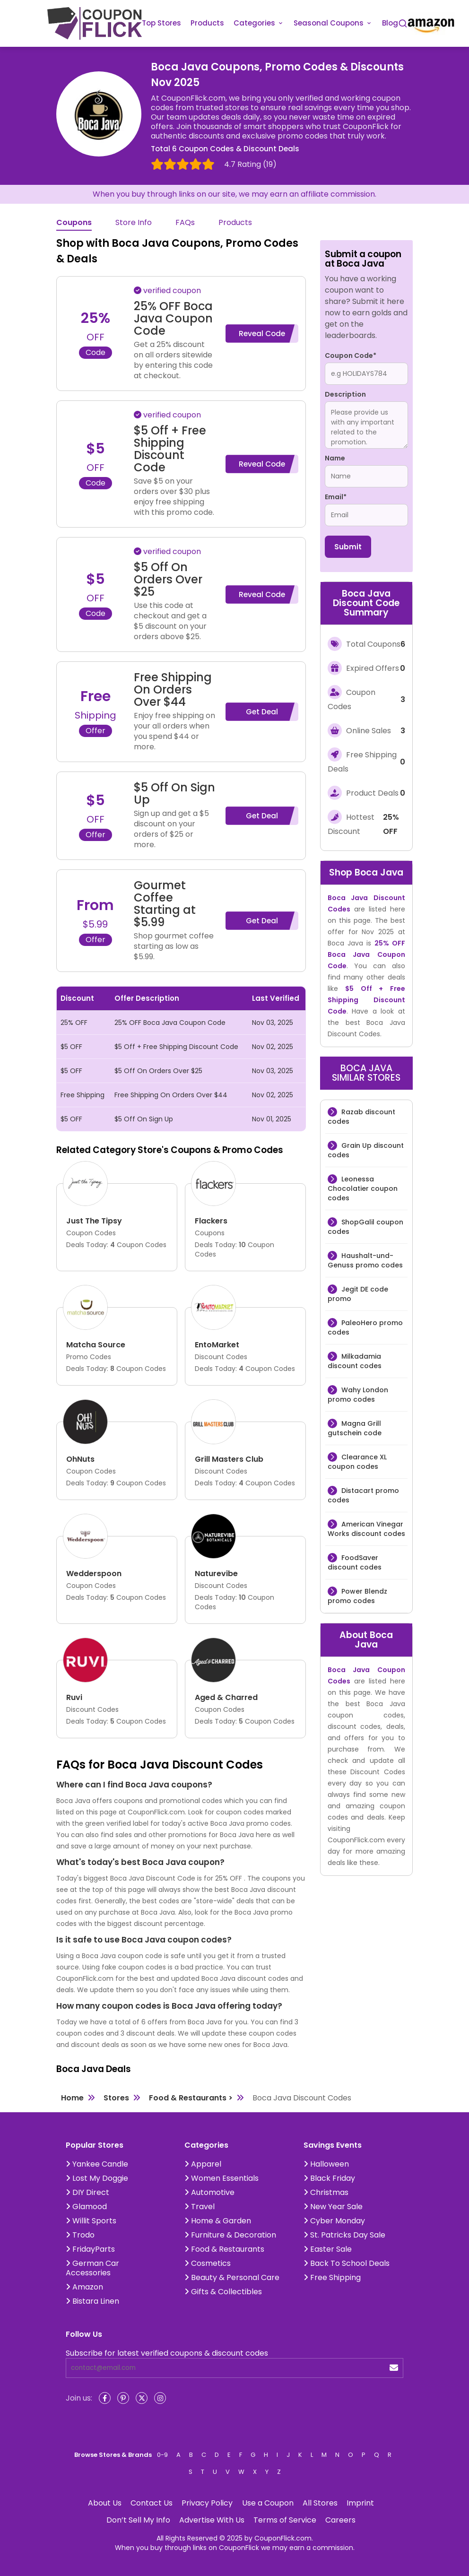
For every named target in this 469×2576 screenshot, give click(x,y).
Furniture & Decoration (230, 2234)
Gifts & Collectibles (223, 2291)
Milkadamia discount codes (355, 1361)
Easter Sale (328, 2249)
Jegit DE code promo (358, 1293)
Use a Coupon (268, 2503)
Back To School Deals (347, 2263)
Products (207, 23)
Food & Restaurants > (191, 2097)
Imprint (360, 2503)
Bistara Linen (92, 2301)
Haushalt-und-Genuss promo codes (365, 1260)
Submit (348, 547)
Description (345, 394)
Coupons (74, 223)
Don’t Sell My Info (138, 2520)
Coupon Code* (350, 355)
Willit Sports (91, 2220)
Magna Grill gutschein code (355, 1428)
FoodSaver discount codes (355, 1562)
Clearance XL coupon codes (357, 1461)
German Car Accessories (92, 2268)
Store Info (133, 223)
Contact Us (151, 2503)
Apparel (202, 2164)
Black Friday (329, 2178)
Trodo (80, 2234)
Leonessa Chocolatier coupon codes (363, 1188)
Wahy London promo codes (358, 1394)
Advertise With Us (211, 2520)
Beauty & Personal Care (231, 2277)
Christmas (326, 2192)
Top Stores (161, 23)
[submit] (394, 2367)
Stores (116, 2097)
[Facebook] (105, 2398)
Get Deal (261, 711)
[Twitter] (142, 2398)
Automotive (209, 2192)
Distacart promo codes (363, 1495)
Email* (336, 497)
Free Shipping (332, 2277)
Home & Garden (217, 2220)
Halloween (326, 2164)
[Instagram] (160, 2398)
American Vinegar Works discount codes (366, 1528)
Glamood (86, 2206)
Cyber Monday (334, 2220)
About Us (105, 2503)
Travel (199, 2206)
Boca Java (379, 872)
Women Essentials (221, 2178)
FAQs (185, 223)
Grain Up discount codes (366, 1150)
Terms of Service (284, 2520)
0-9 (162, 2454)
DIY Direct (87, 2192)
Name (335, 458)
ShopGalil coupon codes (365, 1226)
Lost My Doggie (97, 2178)
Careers (340, 2520)
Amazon (84, 2286)
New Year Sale (333, 2206)
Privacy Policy (207, 2503)
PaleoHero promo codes (365, 1327)
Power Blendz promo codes (357, 1596)
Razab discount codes (361, 1116)
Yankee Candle (97, 2164)
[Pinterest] (123, 2398)
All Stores (320, 2503)
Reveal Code (261, 333)
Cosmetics (207, 2263)
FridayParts (90, 2249)
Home (72, 2097)
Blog (390, 23)
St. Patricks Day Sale (344, 2234)
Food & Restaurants (224, 2249)
